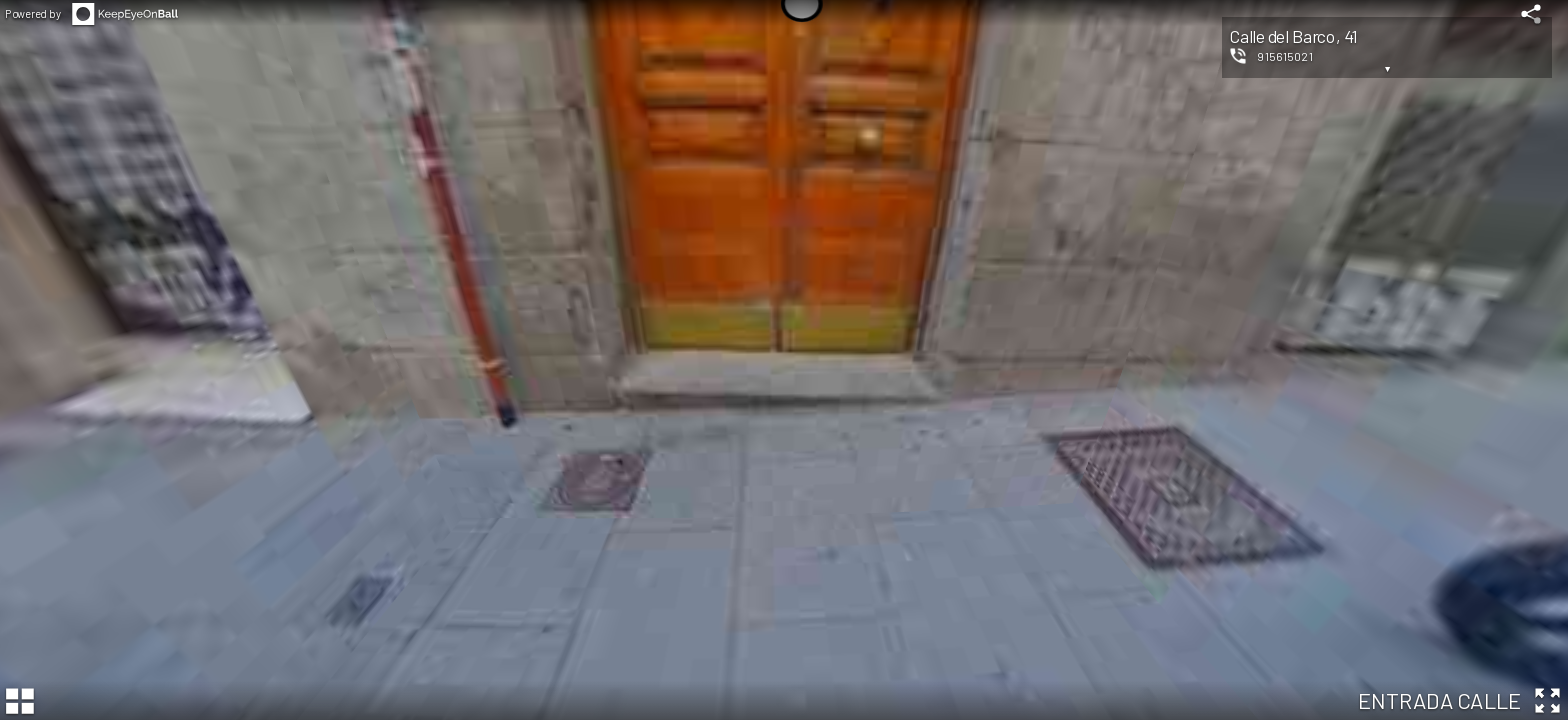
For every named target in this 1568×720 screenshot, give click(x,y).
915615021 (1285, 56)
